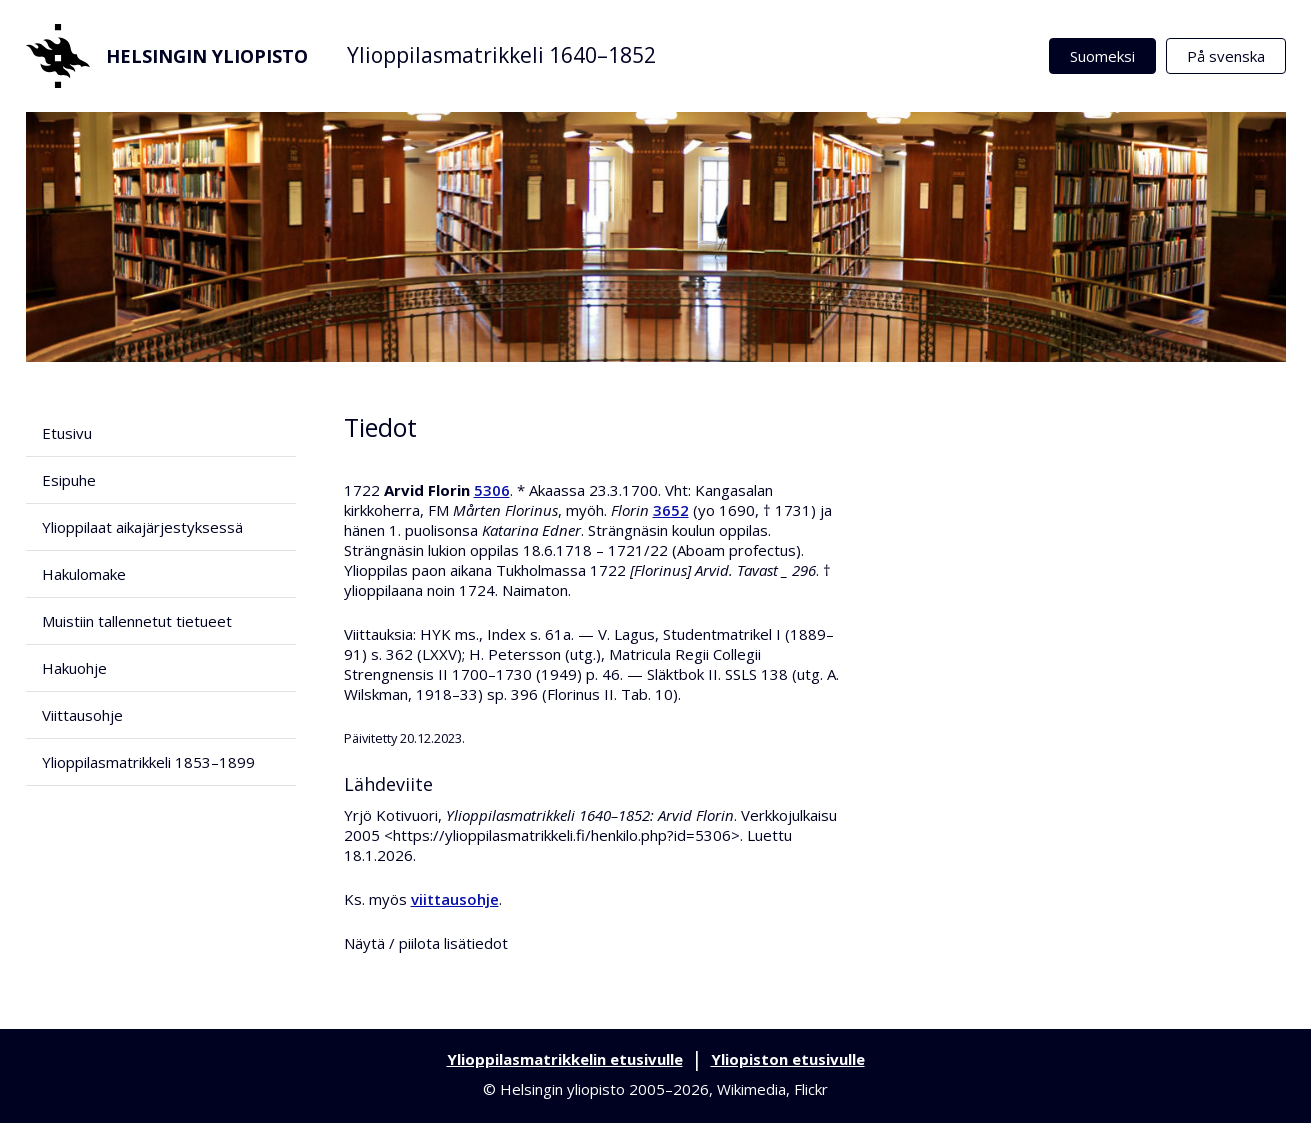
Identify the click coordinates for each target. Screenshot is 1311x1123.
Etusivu (67, 433)
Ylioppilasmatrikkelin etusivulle (565, 1059)
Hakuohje (74, 668)
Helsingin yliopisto (167, 56)
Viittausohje (82, 715)
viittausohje (455, 899)
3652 (671, 510)
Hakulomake (84, 574)
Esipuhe (69, 480)
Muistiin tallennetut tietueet (137, 621)
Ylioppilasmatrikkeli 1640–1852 (501, 55)
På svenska (1226, 56)
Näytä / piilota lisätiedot (426, 943)
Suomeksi (1102, 56)
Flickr (811, 1089)
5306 (492, 490)
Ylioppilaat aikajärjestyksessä (142, 527)
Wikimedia (751, 1089)
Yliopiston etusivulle (788, 1059)
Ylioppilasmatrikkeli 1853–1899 (148, 762)
